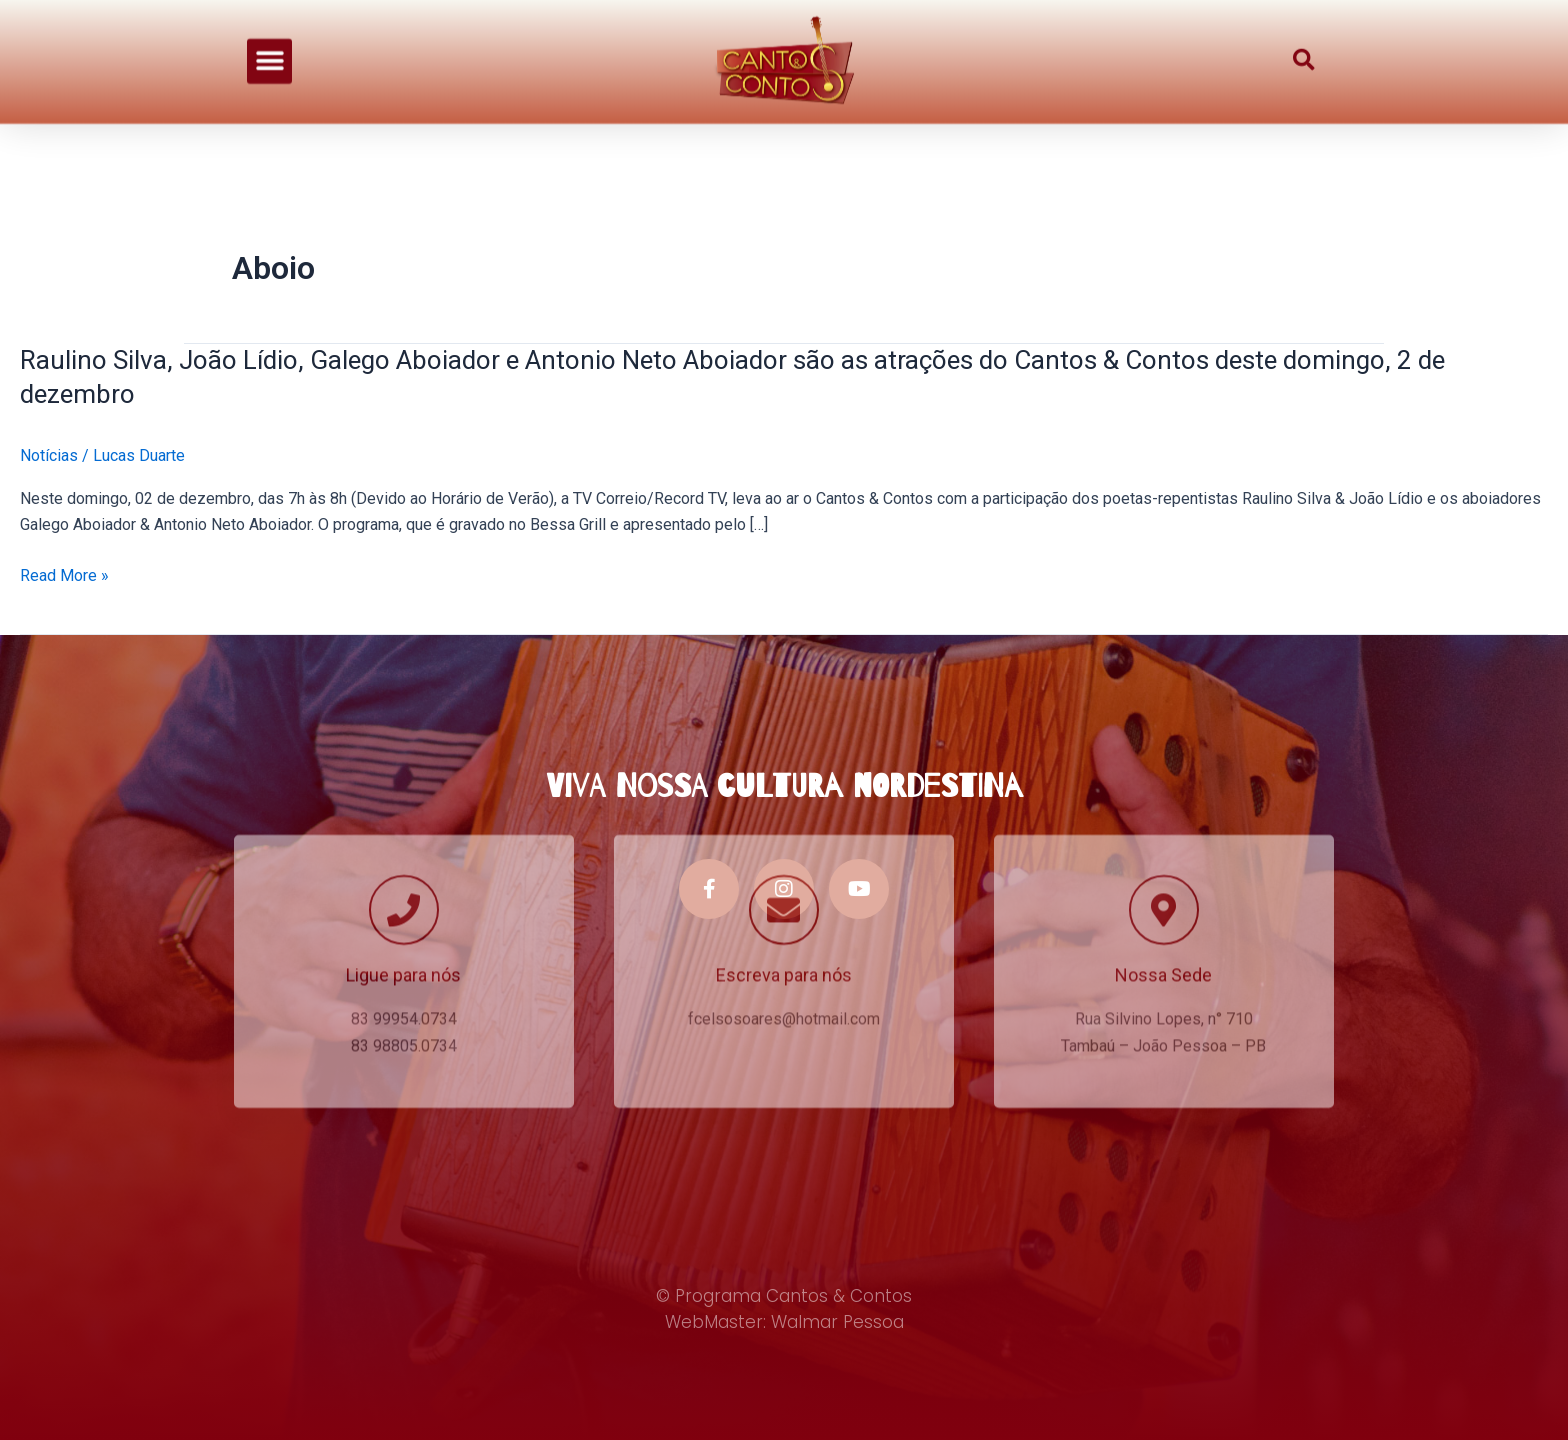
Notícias (49, 455)
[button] (269, 46)
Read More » (64, 576)
